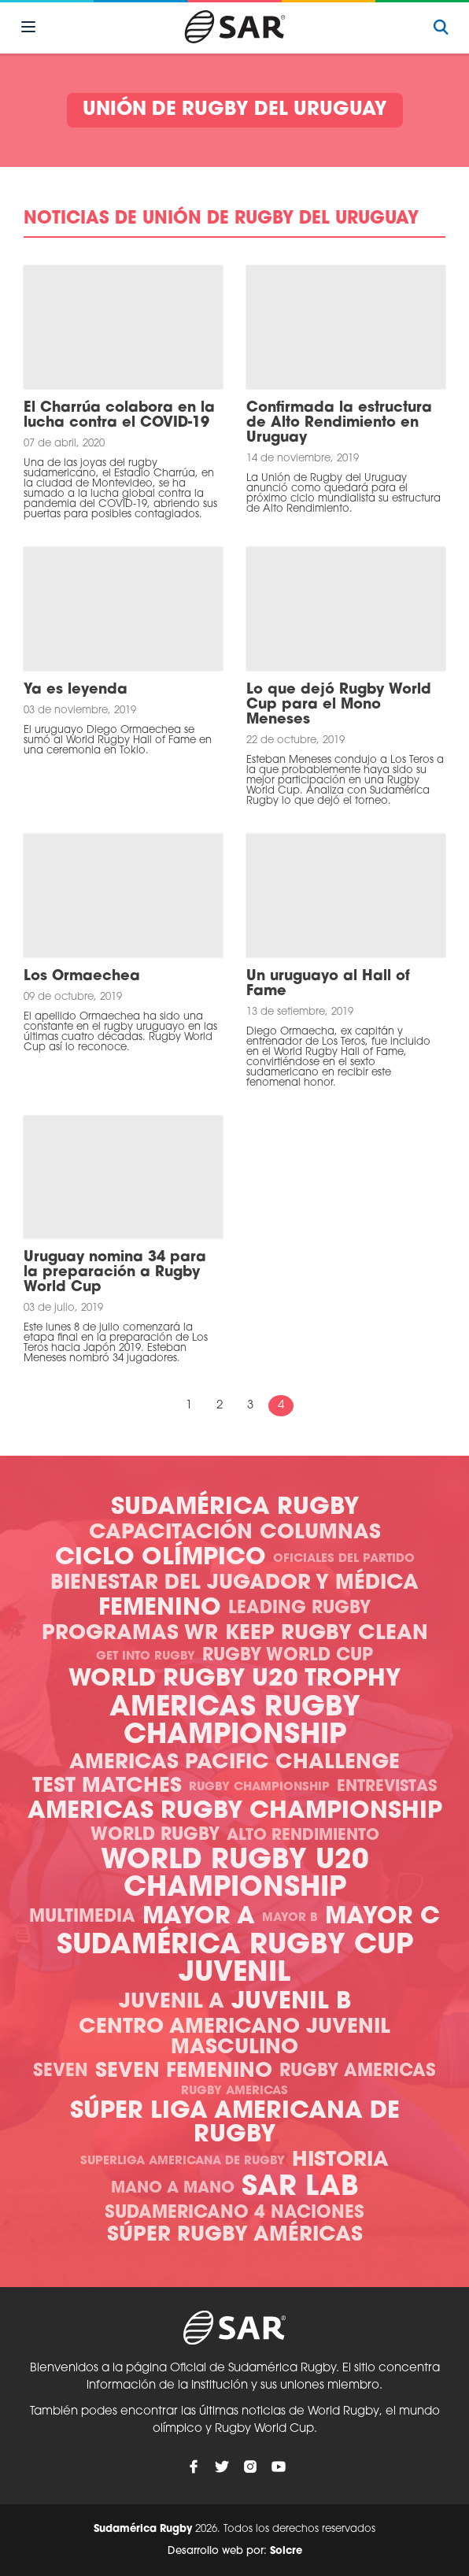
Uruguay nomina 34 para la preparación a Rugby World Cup (115, 1272)
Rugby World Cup (287, 1656)
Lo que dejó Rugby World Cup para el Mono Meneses (338, 705)
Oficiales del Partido (344, 1559)
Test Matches (107, 1786)
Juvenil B (291, 2002)
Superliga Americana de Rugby (182, 2161)
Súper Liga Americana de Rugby (235, 2124)
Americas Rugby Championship (234, 1722)
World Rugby (155, 1836)
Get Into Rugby (145, 1657)
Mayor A (198, 1917)
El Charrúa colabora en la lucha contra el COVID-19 (119, 416)
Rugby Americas (357, 2072)
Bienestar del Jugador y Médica (234, 1583)
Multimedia (82, 1917)
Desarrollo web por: (235, 2551)
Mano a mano (172, 2189)
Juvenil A (171, 2002)
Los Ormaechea (82, 976)
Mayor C (382, 1917)
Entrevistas (387, 1787)
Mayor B (290, 1918)
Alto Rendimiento (303, 1836)
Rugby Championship (259, 1787)
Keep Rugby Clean (326, 1634)
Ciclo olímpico (160, 1558)
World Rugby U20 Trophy (234, 1679)
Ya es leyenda (75, 690)
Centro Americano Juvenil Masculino (234, 2038)
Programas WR (130, 1634)
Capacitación (171, 1533)
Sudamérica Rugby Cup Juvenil (235, 1960)
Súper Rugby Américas (235, 2235)
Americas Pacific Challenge (234, 1763)
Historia (340, 2160)
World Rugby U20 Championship (235, 1875)
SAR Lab (300, 2188)
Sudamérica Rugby (235, 1508)
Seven (60, 2072)
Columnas (320, 1533)
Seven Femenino (183, 2071)
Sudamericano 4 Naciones (234, 2213)
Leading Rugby (299, 1609)
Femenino (159, 1609)
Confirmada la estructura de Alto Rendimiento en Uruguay (339, 423)
